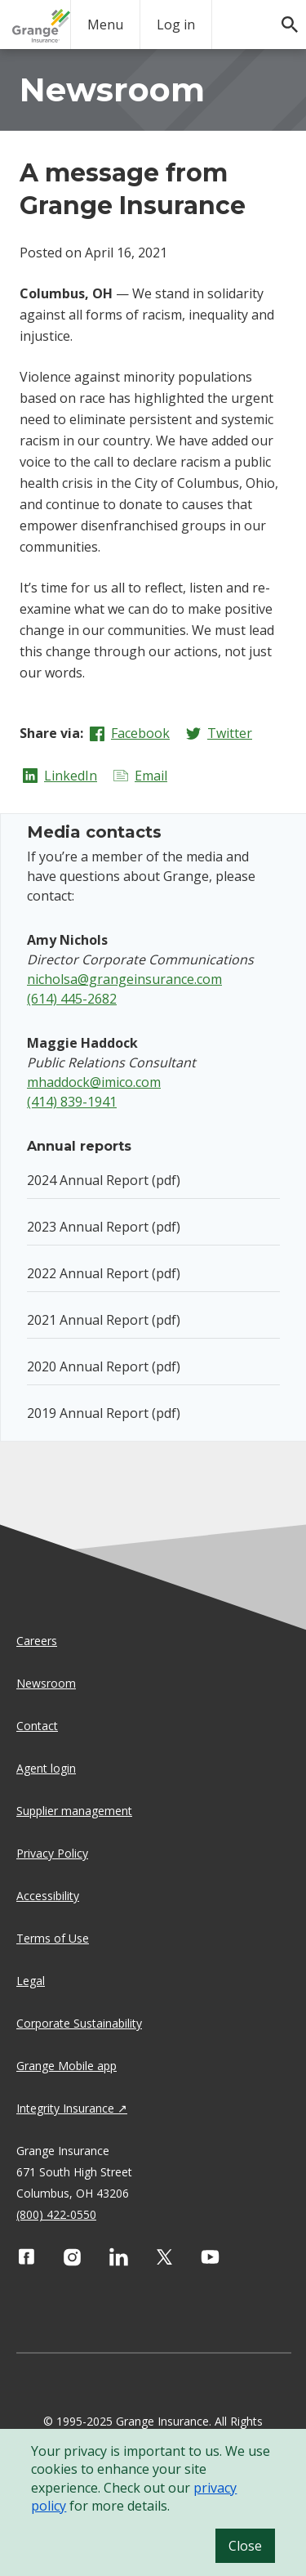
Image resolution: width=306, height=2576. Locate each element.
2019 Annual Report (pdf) (103, 1413)
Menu (105, 25)
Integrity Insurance (65, 2108)
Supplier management (74, 1810)
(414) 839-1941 (72, 1102)
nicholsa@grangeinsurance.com (124, 979)
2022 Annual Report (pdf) (103, 1273)
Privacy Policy (52, 1853)
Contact (37, 1725)
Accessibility (47, 1895)
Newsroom (46, 1683)
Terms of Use (52, 1938)
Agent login (46, 1768)
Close (245, 2546)
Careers (36, 1640)
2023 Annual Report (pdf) (103, 1227)
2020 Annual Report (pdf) (103, 1366)
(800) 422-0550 (56, 2214)
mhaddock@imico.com (94, 1082)
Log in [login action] (176, 25)
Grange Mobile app (66, 2065)
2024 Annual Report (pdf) (103, 1180)
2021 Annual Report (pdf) (103, 1320)
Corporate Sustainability (79, 2023)
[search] (281, 16)
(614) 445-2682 (72, 999)
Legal (30, 1980)
